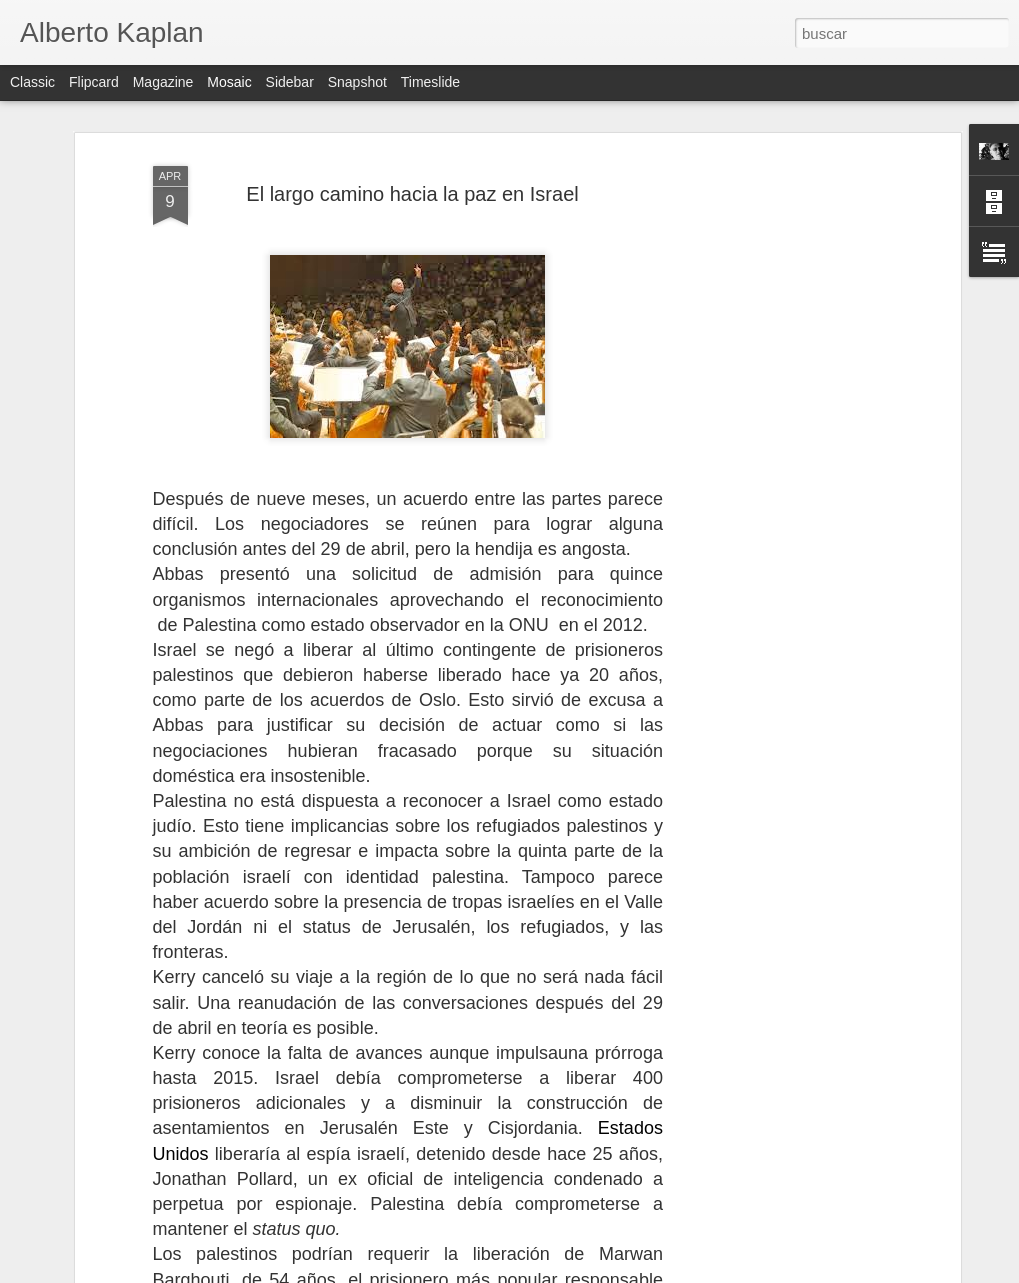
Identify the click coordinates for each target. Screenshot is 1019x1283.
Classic (32, 82)
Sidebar (290, 82)
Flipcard (94, 82)
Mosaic (229, 82)
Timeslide (430, 82)
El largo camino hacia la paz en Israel (412, 110)
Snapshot (357, 82)
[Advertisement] (783, 388)
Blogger (587, 1272)
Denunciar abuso (653, 1272)
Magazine (163, 82)
